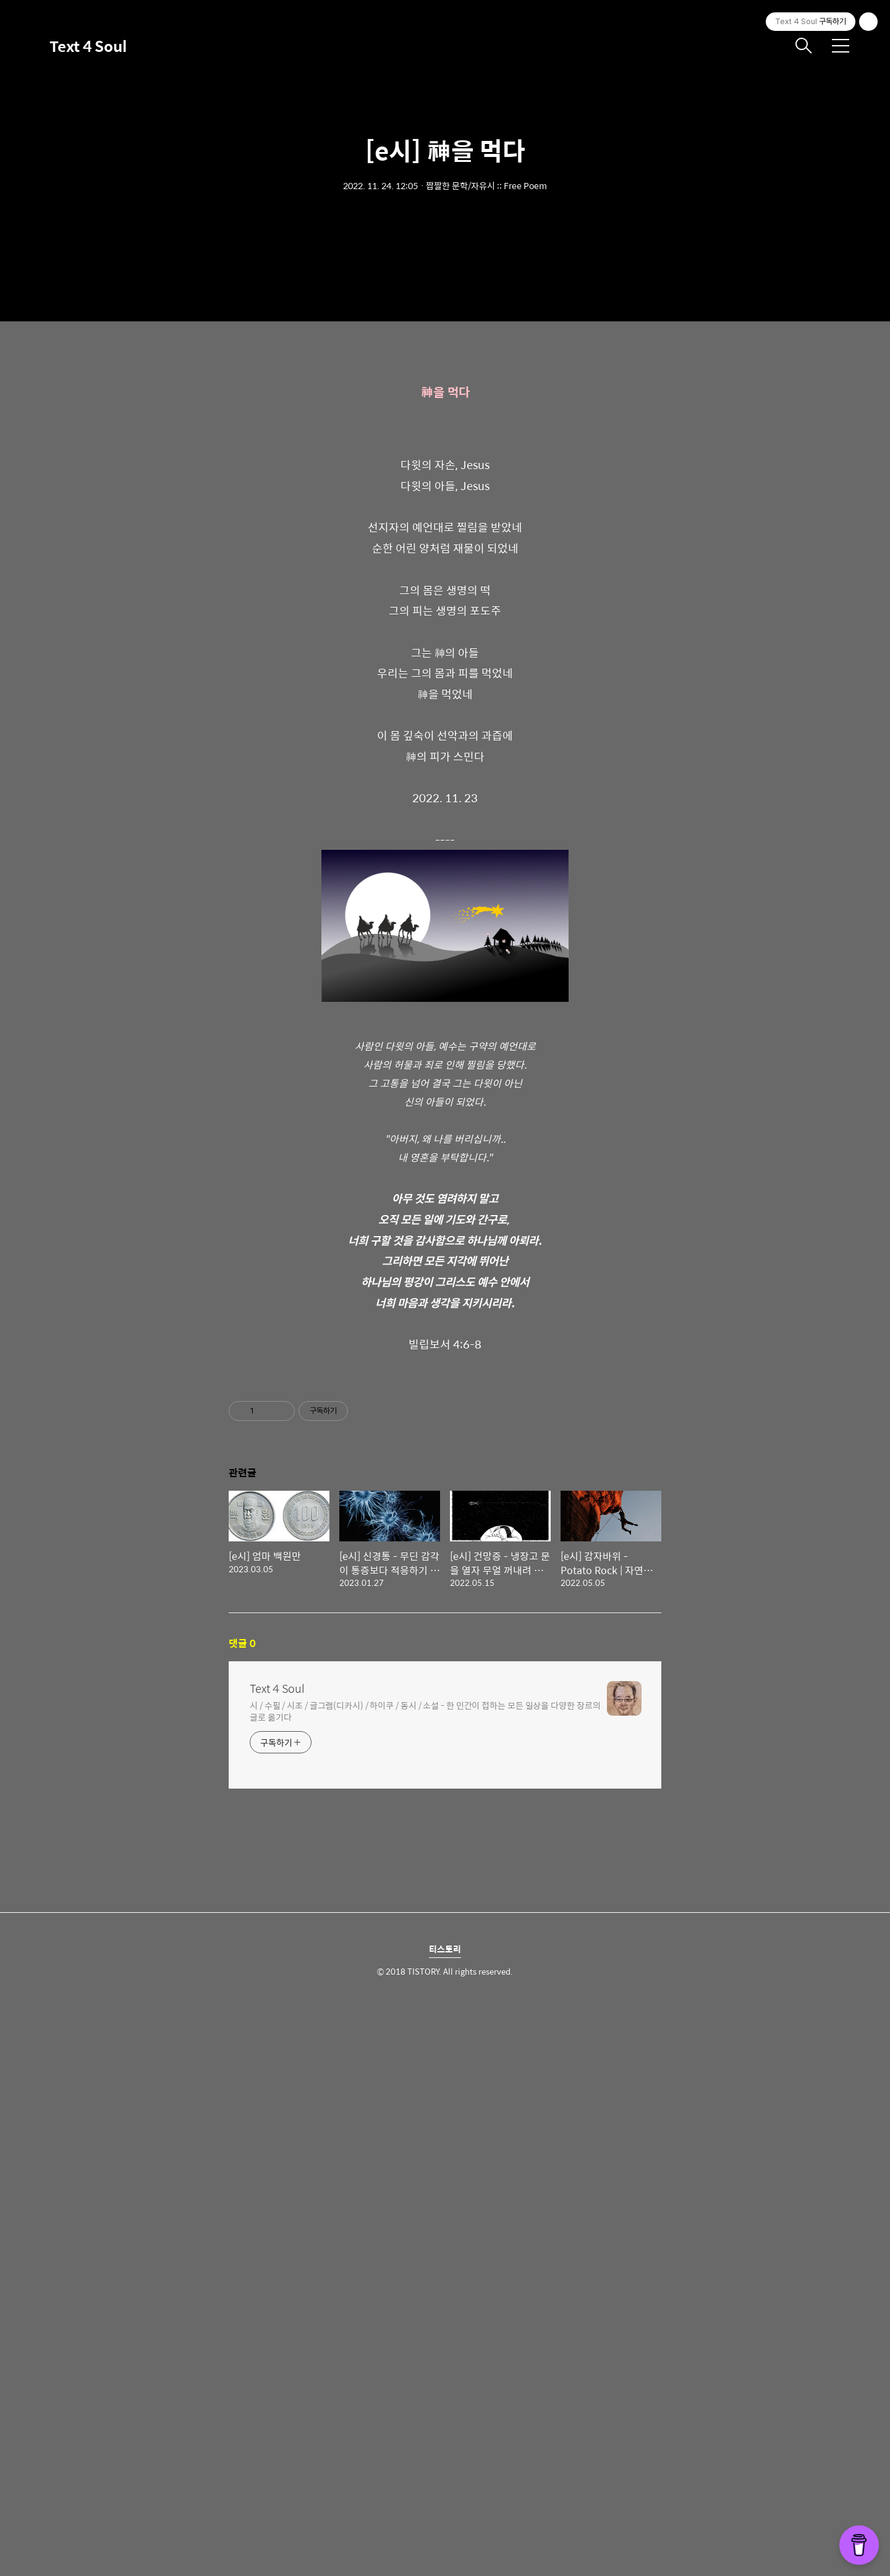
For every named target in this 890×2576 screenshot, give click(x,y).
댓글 (242, 2211)
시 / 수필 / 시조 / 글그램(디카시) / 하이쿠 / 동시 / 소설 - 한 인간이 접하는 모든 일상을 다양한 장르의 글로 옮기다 (425, 2279)
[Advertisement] (445, 457)
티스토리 (445, 2517)
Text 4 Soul (88, 45)
